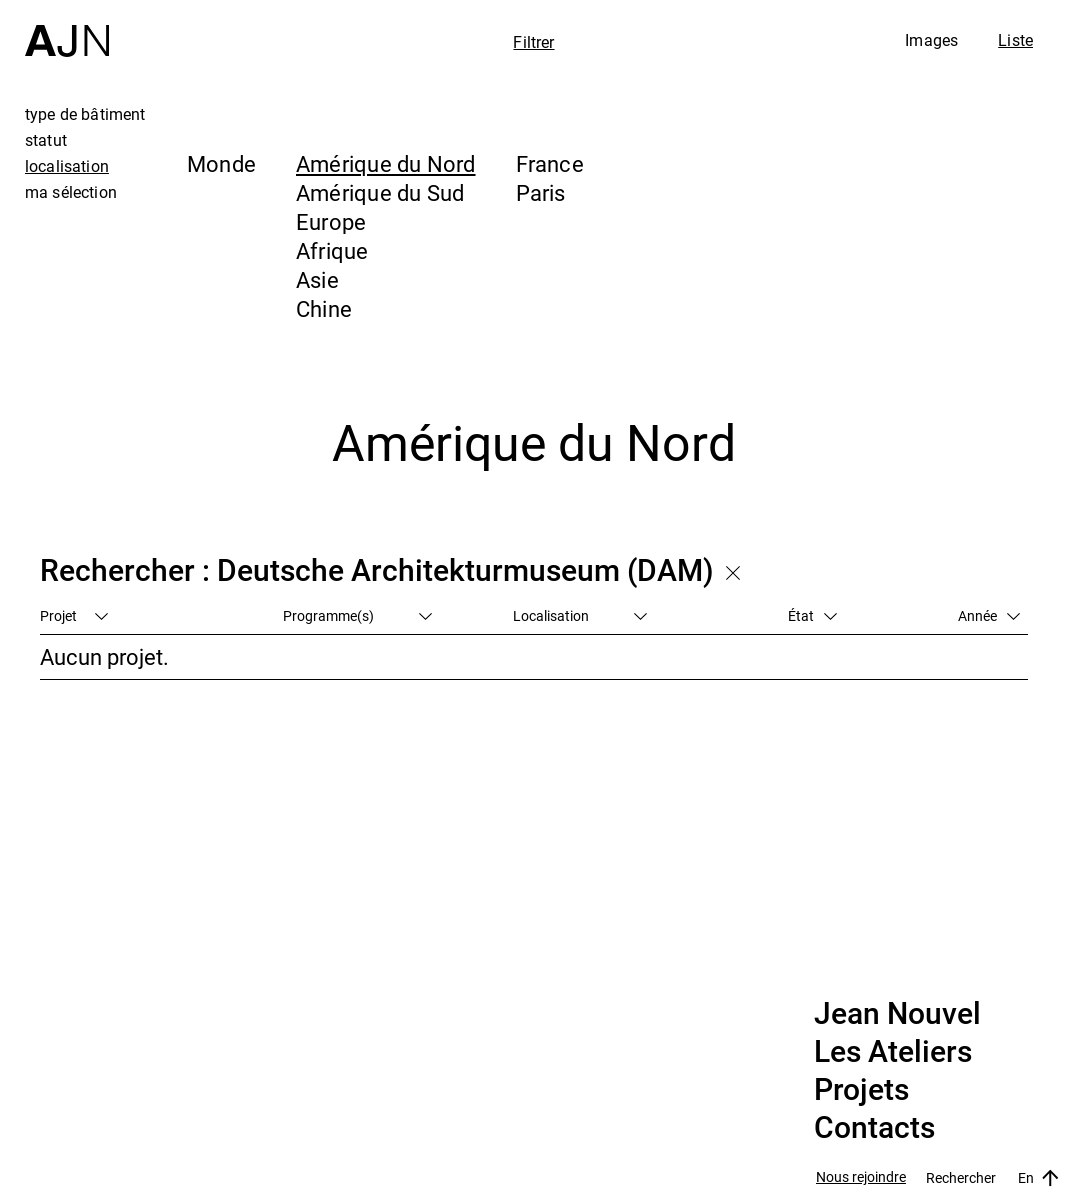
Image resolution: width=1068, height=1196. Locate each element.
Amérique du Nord (386, 163)
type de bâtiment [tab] (85, 114)
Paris (541, 192)
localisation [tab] (67, 166)
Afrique (332, 250)
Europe (331, 221)
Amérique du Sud (380, 192)
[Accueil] (67, 28)
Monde (221, 163)
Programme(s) (357, 615)
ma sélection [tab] (71, 192)
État (812, 615)
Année (989, 615)
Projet (74, 615)
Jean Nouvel (897, 1014)
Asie (317, 279)
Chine (324, 308)
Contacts (874, 1128)
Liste (1015, 40)
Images (931, 40)
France (550, 163)
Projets (861, 1090)
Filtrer (533, 42)
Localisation (580, 615)
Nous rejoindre (861, 1177)
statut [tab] (46, 140)
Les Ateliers (893, 1052)
